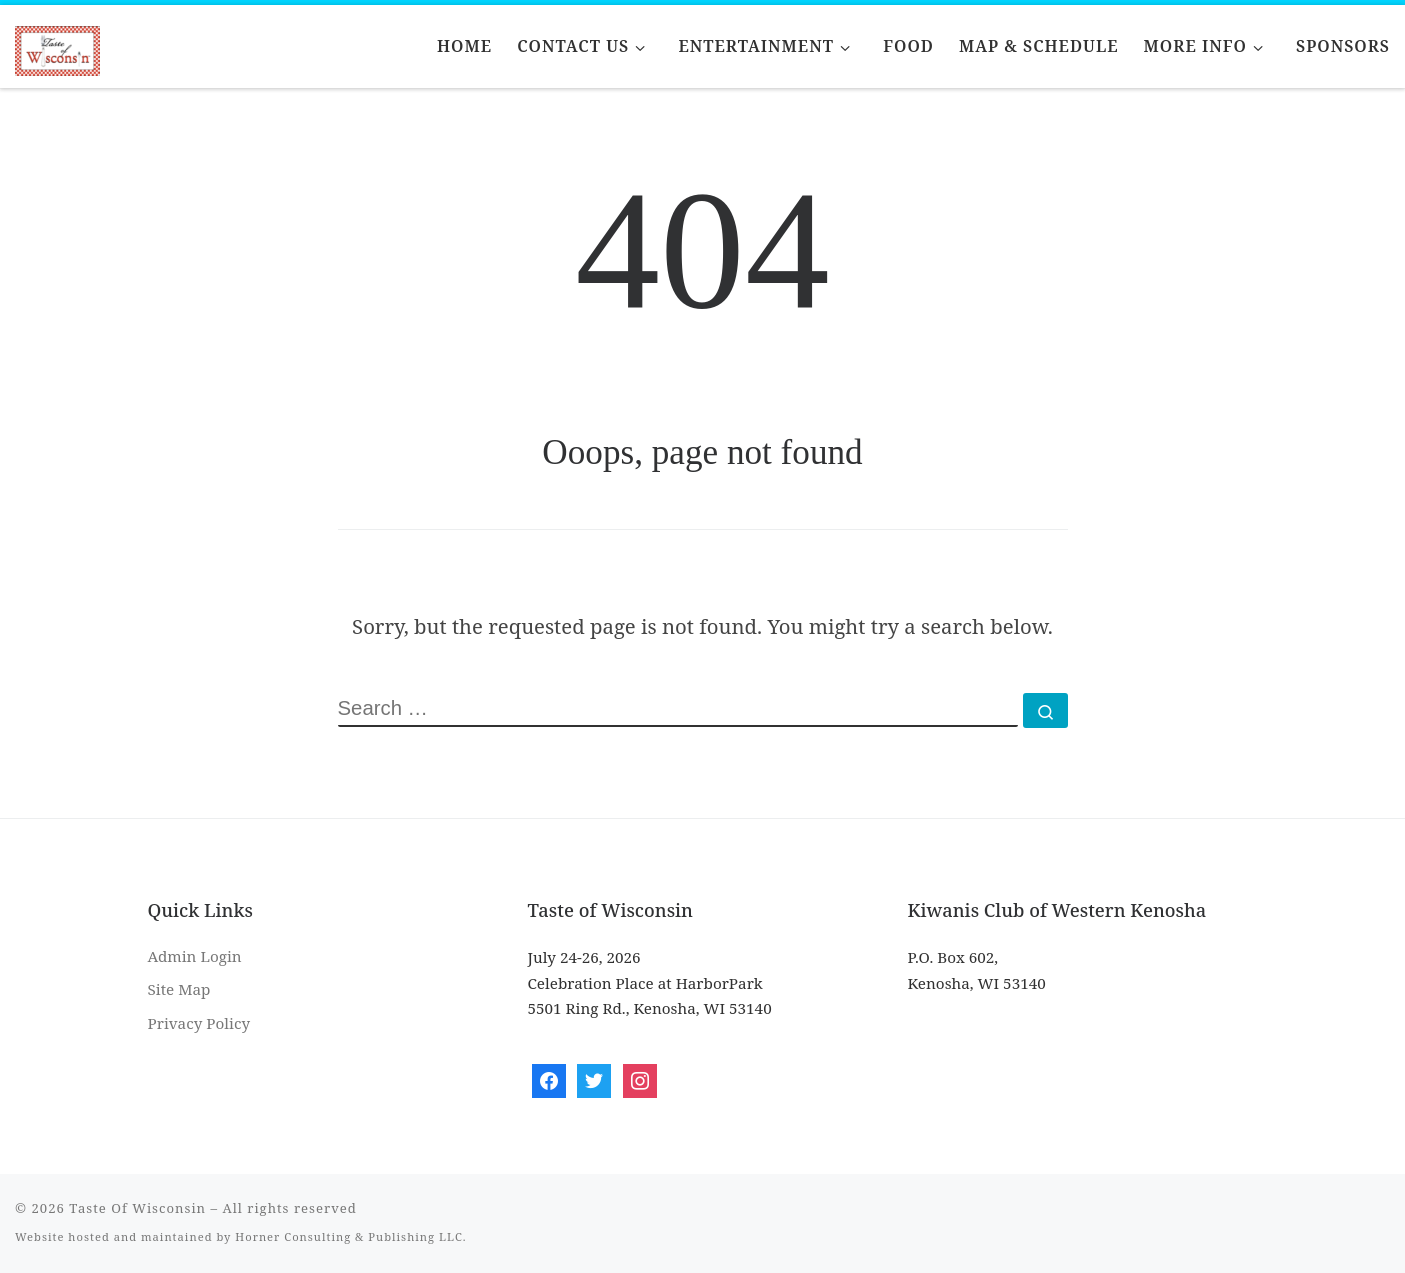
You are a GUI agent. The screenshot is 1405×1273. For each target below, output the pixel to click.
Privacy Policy (199, 1023)
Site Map (179, 989)
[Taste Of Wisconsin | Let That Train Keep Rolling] (57, 46)
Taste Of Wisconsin (137, 1208)
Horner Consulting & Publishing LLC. (350, 1236)
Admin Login (195, 956)
